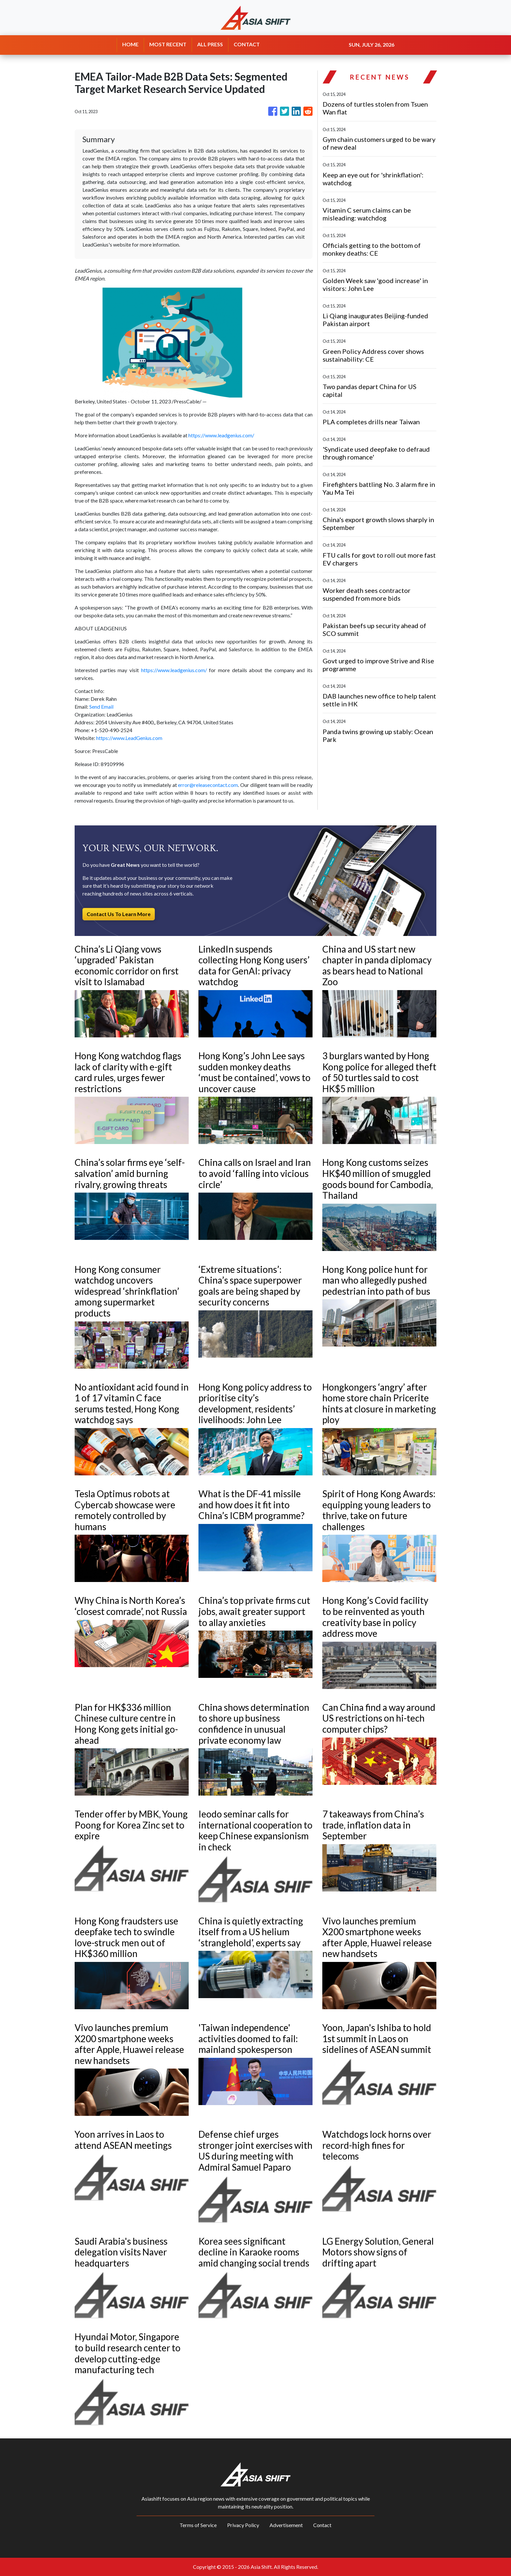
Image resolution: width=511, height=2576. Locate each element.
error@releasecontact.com (208, 785)
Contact (322, 2525)
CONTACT (247, 44)
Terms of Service (198, 2525)
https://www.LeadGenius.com (129, 738)
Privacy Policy (243, 2525)
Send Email (101, 706)
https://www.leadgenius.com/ (221, 435)
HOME (130, 44)
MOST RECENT (167, 44)
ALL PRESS (210, 44)
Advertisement (286, 2525)
